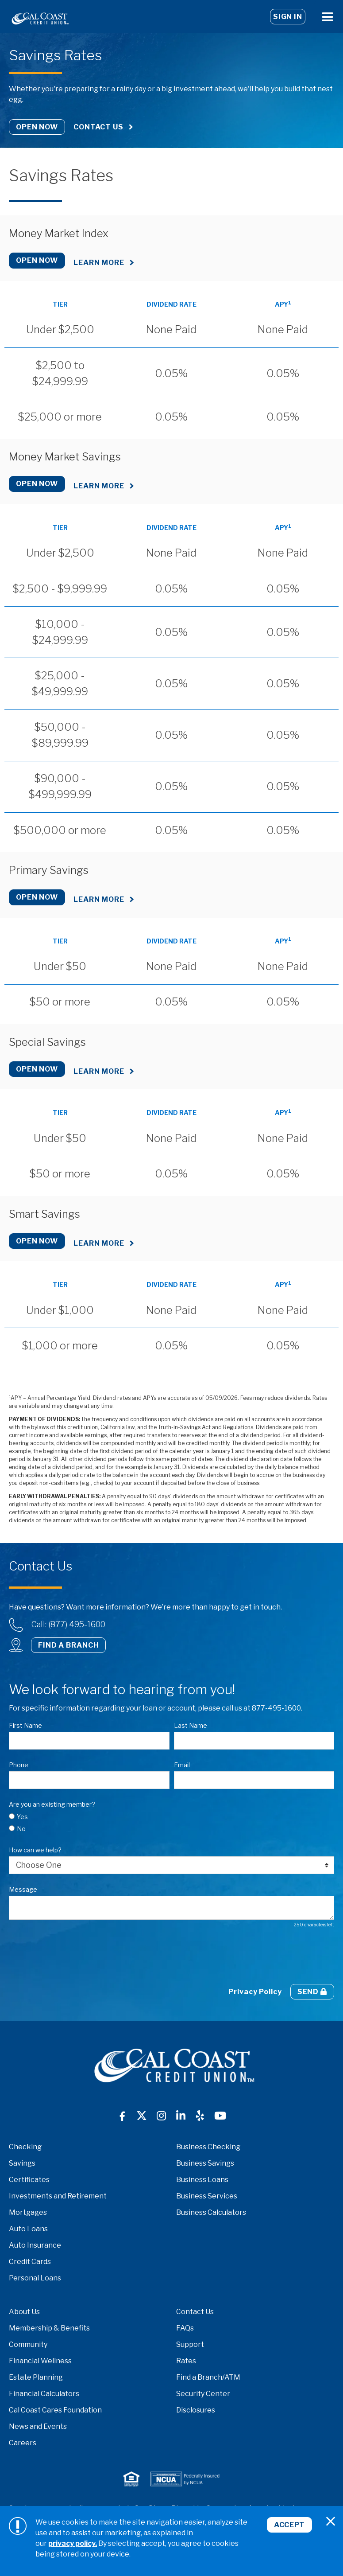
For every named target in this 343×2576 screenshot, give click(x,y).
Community (28, 2344)
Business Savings (205, 2163)
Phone (18, 1765)
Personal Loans (35, 2278)
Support (190, 2344)
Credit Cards (30, 2261)
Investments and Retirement (58, 2196)
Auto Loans (28, 2229)
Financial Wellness (40, 2361)
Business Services (206, 2196)
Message (23, 1889)
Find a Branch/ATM (208, 2377)
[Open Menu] (327, 16)
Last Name (190, 1725)
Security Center (203, 2393)
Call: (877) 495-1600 (68, 1624)
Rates (186, 2361)
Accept (289, 2525)
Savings (22, 2163)
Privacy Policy (254, 1992)
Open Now (37, 127)
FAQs (185, 2328)
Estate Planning (36, 2377)
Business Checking (208, 2147)
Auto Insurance (35, 2245)
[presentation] (76, 1956)
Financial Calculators (44, 2393)
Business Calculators (211, 2212)
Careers (22, 2443)
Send (312, 1992)
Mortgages (28, 2212)
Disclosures (195, 2410)
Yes (22, 1816)
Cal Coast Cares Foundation (55, 2410)
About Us (24, 2311)
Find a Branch (68, 1645)
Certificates (29, 2179)
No (21, 1828)
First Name (25, 1725)
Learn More (98, 262)
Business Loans (202, 2179)
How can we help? (35, 1850)
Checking (25, 2147)
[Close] (330, 2521)
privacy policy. (72, 2543)
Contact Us (98, 127)
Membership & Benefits (49, 2328)
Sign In (287, 16)
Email (182, 1765)
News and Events (38, 2426)
